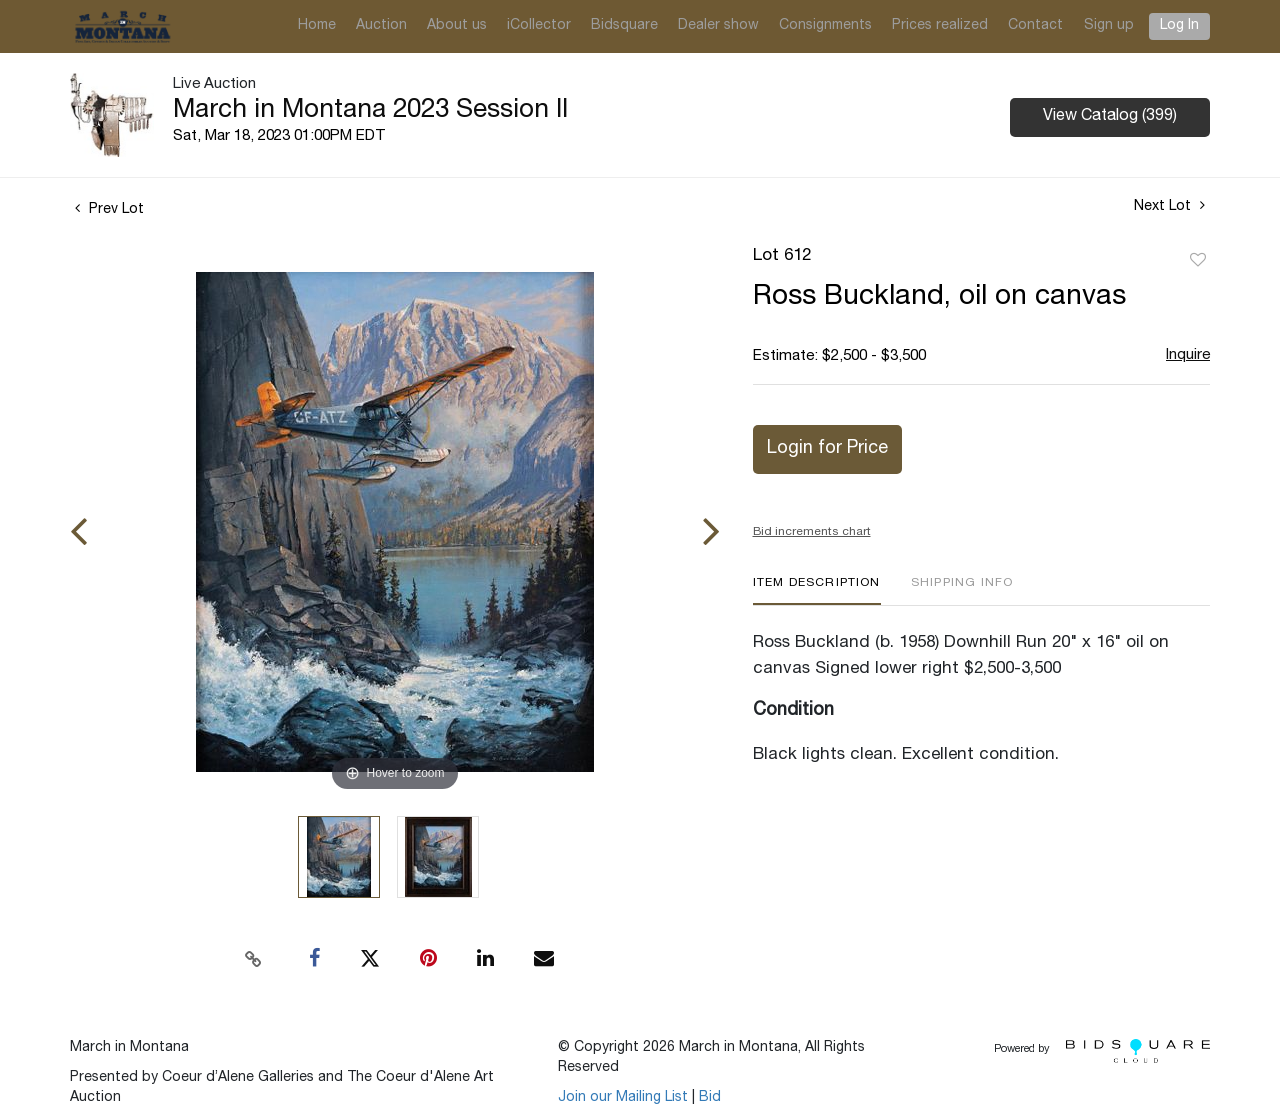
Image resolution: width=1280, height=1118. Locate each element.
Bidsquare (624, 26)
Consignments (825, 26)
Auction (381, 26)
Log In (1179, 26)
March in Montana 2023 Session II (370, 111)
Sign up (1109, 26)
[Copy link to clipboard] (254, 959)
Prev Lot (109, 210)
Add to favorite (1198, 261)
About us (457, 26)
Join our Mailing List (623, 1098)
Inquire (1188, 355)
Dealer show (718, 26)
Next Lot (1169, 206)
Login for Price (827, 449)
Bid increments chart (812, 532)
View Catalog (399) (1110, 117)
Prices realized (940, 26)
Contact (1035, 26)
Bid (710, 1098)
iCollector (539, 26)
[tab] (817, 590)
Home (317, 26)
